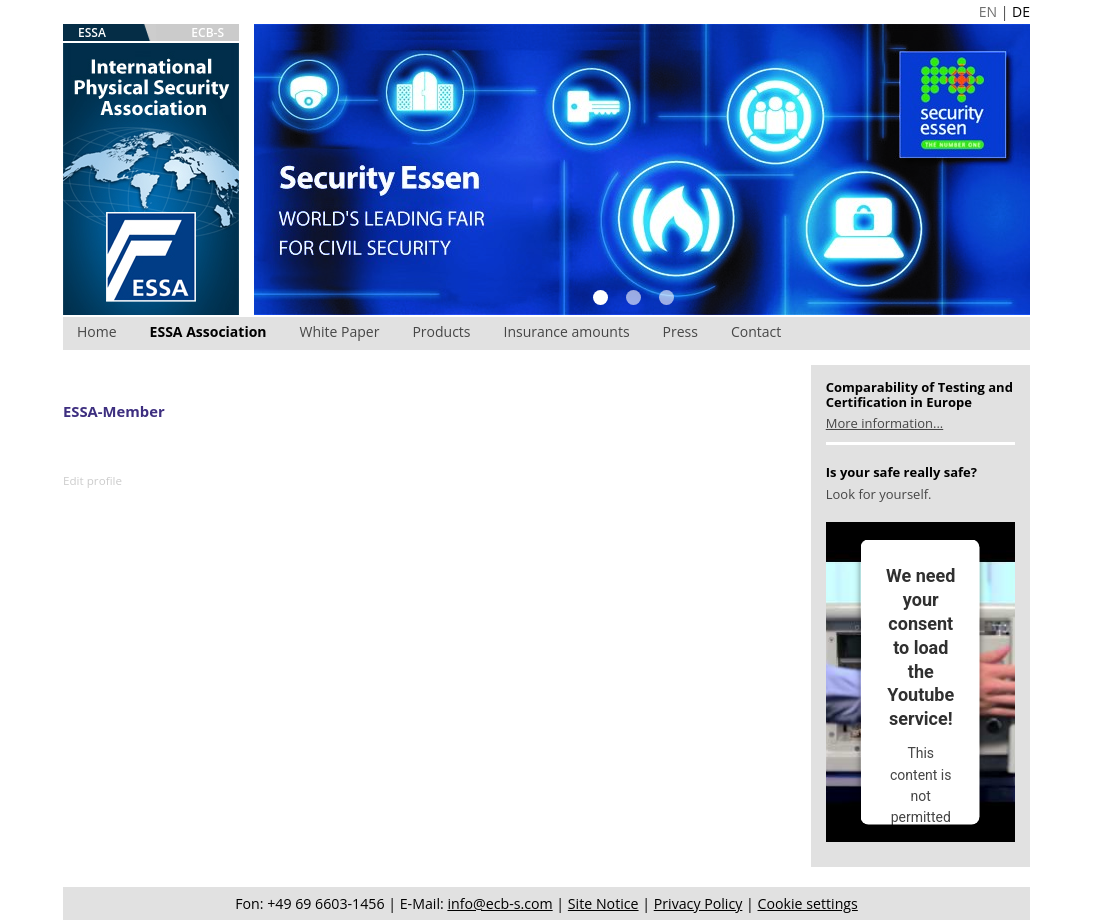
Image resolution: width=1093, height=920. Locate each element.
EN (988, 11)
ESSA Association (208, 331)
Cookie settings (808, 903)
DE (1021, 11)
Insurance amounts (567, 331)
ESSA (92, 32)
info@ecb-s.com (499, 903)
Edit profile (92, 480)
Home (97, 331)
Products (441, 331)
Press (680, 331)
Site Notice (603, 903)
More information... (884, 423)
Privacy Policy (698, 903)
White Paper (340, 331)
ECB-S (207, 32)
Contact (756, 331)
